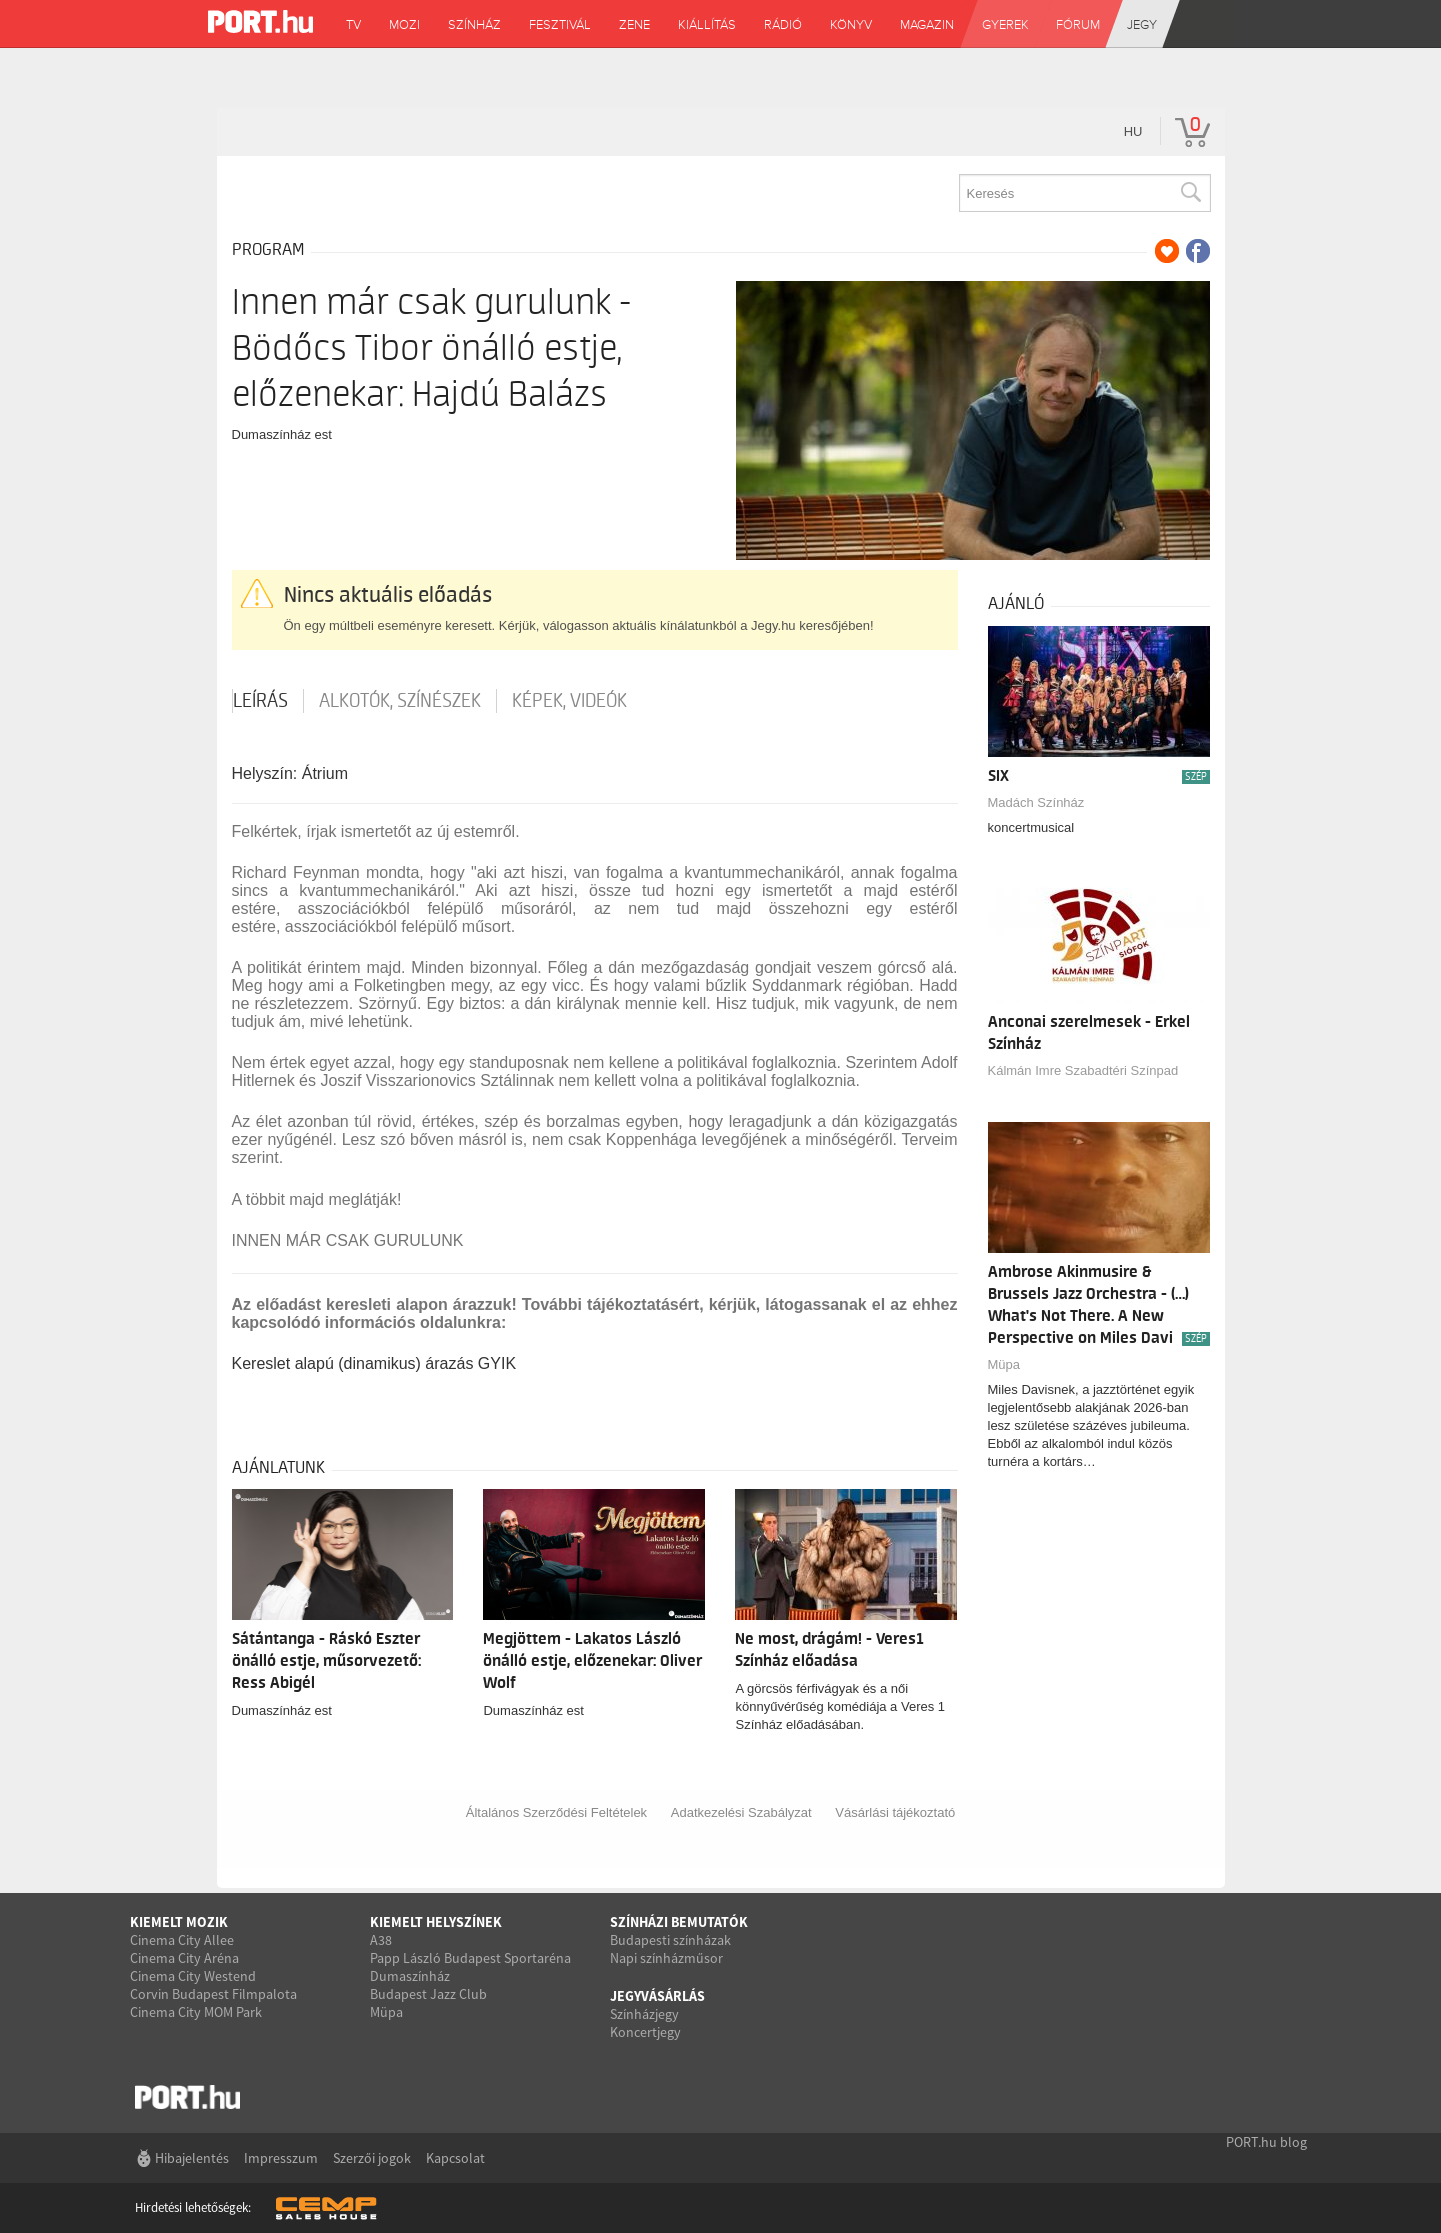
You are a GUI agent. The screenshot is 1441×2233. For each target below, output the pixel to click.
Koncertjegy (645, 2032)
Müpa (1004, 1364)
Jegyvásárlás (657, 1996)
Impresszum (281, 2158)
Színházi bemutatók (679, 1922)
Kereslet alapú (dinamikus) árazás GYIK (374, 1363)
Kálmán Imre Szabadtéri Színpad (1083, 1070)
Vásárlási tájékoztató (895, 1812)
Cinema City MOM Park (196, 2012)
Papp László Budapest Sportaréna (470, 1958)
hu (1133, 131)
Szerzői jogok (372, 2158)
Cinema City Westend (193, 1976)
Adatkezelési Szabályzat (741, 1812)
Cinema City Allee (182, 1940)
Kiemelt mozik (179, 1922)
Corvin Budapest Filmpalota (213, 1994)
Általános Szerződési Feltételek (556, 1812)
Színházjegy (644, 2014)
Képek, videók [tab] (569, 701)
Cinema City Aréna (184, 1958)
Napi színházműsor (666, 1958)
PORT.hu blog (1266, 2142)
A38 (381, 1940)
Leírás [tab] (260, 701)
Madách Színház (1036, 802)
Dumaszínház (410, 1976)
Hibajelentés (192, 2158)
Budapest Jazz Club (428, 1994)
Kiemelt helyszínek (436, 1922)
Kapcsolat (455, 2158)
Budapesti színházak (670, 1940)
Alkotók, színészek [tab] (400, 701)
